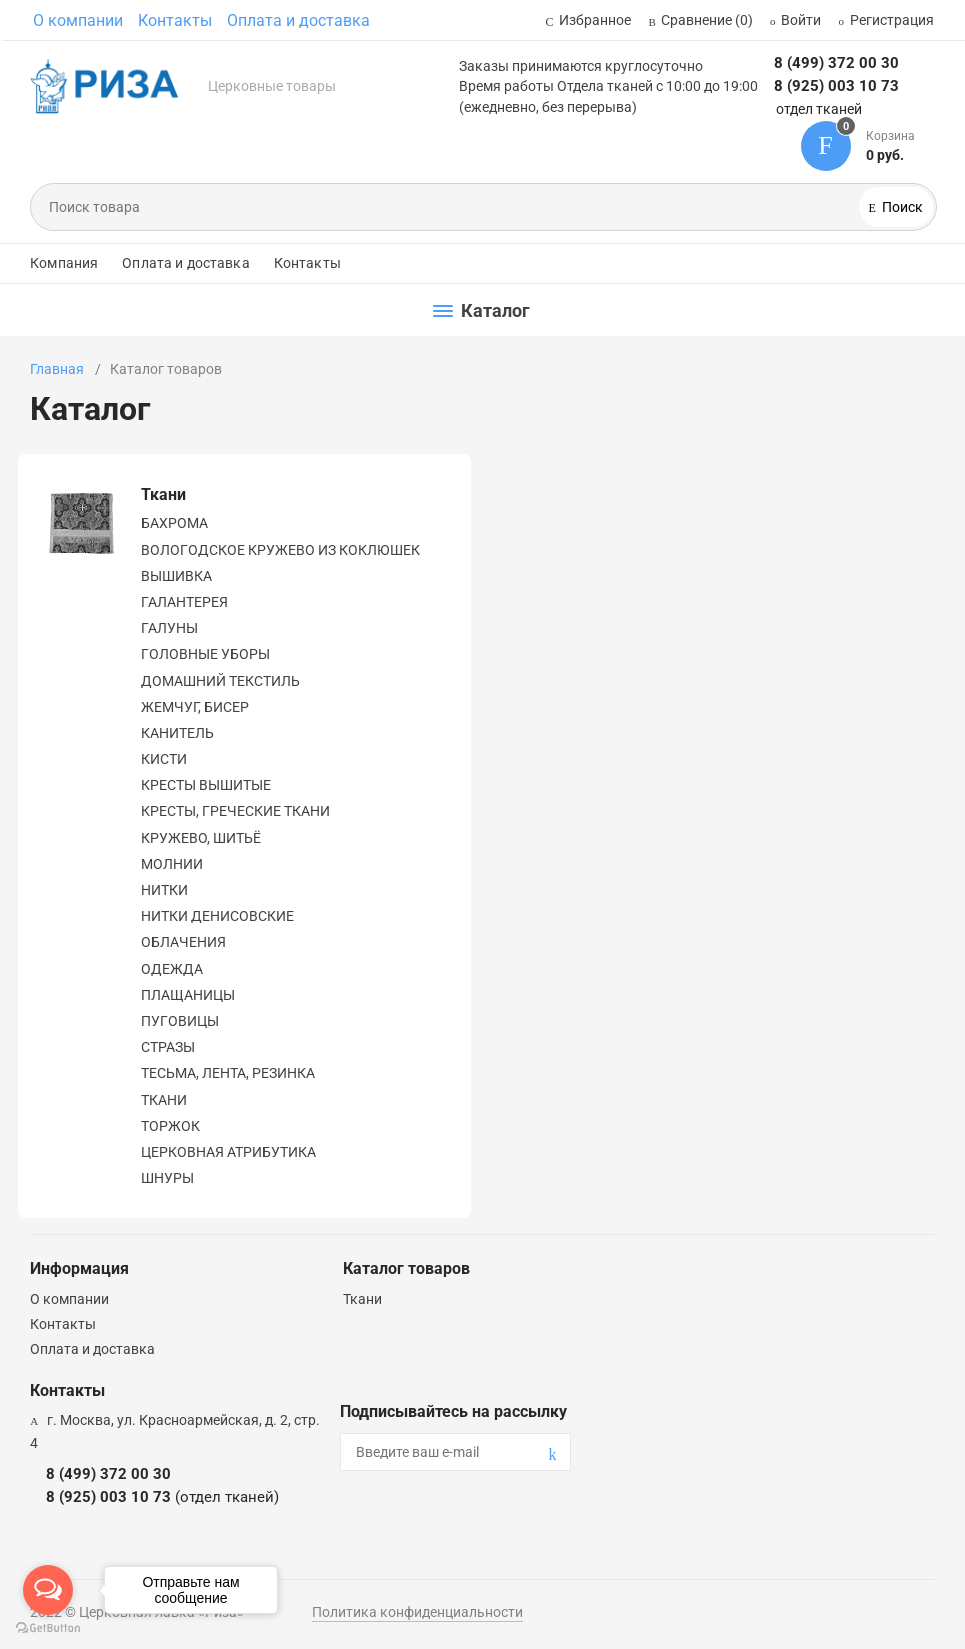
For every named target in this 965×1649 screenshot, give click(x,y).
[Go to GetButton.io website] (48, 1628)
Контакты (175, 20)
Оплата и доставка (298, 20)
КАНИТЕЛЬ (177, 733)
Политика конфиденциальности (417, 1612)
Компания (64, 263)
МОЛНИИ (172, 864)
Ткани (163, 494)
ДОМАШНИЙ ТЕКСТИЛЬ (220, 681)
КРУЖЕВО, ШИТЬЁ (201, 838)
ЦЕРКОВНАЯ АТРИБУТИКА (228, 1152)
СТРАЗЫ (168, 1047)
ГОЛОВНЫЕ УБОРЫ (205, 654)
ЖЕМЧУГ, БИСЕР (195, 707)
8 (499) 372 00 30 (836, 63)
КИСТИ (164, 759)
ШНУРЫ (167, 1178)
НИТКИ (164, 890)
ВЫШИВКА (176, 576)
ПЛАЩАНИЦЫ (188, 995)
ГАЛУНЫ (169, 628)
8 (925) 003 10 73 (836, 86)
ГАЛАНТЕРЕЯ (184, 602)
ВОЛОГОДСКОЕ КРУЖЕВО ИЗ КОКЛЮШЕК (280, 550)
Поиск (901, 207)
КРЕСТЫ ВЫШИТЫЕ (206, 785)
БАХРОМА (174, 523)
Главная (57, 369)
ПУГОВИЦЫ (180, 1021)
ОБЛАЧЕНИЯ (183, 942)
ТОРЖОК (170, 1126)
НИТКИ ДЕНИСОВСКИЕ (217, 916)
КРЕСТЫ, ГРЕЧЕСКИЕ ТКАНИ (235, 811)
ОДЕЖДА (172, 969)
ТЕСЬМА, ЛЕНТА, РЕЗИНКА (228, 1073)
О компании (78, 20)
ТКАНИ (164, 1100)
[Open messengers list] (48, 1590)
